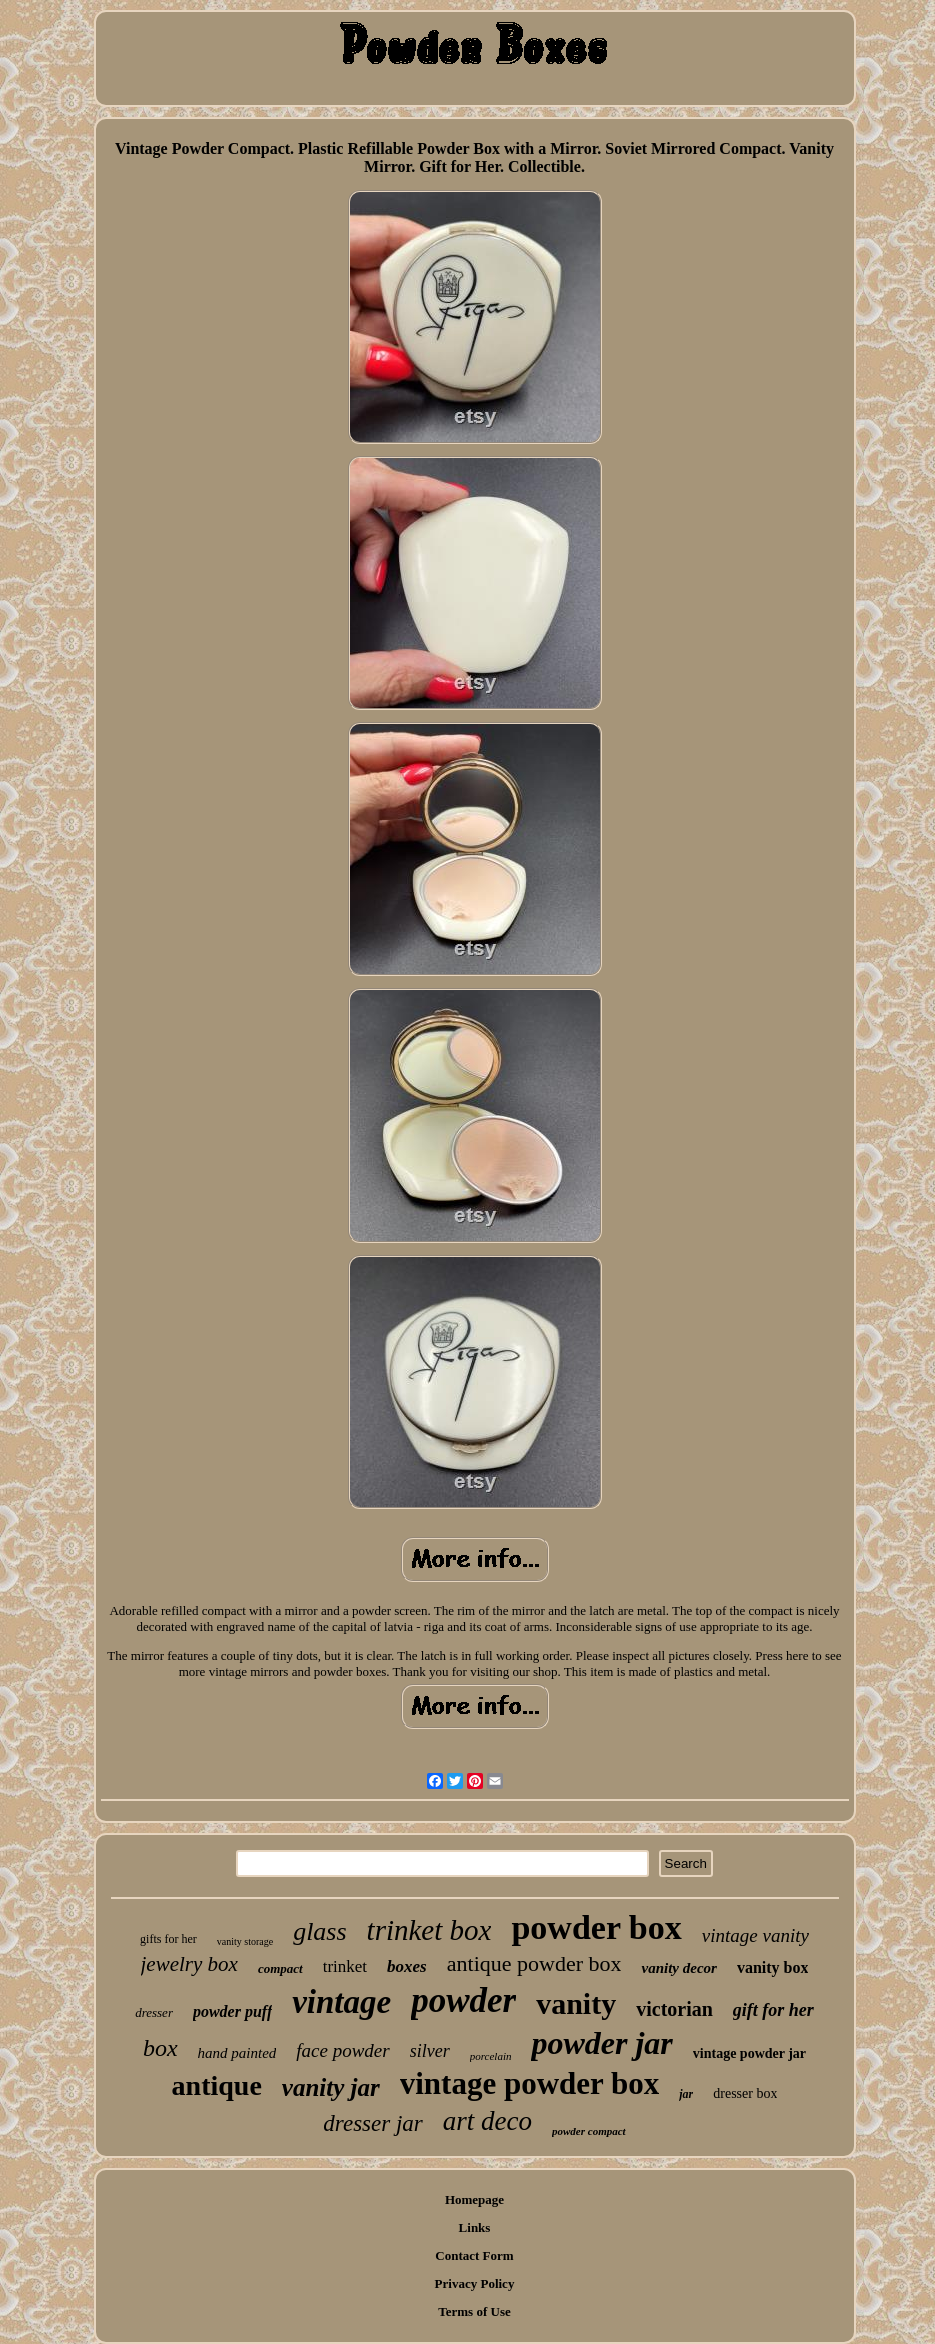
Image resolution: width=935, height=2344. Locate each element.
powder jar (601, 2043)
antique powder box (534, 1963)
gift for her (773, 2010)
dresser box (745, 2093)
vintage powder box (530, 2083)
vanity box (773, 1967)
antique (217, 2085)
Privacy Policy (475, 2283)
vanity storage (245, 1941)
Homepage (474, 2199)
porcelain (491, 2056)
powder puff (232, 2011)
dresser (154, 2012)
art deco (487, 2121)
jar (686, 2094)
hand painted (237, 2053)
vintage (341, 2002)
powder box (596, 1927)
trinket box (429, 1930)
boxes (407, 1966)
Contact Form (474, 2255)
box (160, 2048)
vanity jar (331, 2087)
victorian (674, 2009)
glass (319, 1931)
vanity (576, 2003)
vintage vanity (755, 1935)
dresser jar (372, 2123)
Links (475, 2227)
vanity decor (678, 1968)
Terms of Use (474, 2311)
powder (463, 2000)
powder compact (589, 2131)
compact (280, 1968)
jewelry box (189, 1964)
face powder (342, 2050)
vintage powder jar (749, 2053)
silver (430, 2051)
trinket (345, 1966)
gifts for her (168, 1939)
